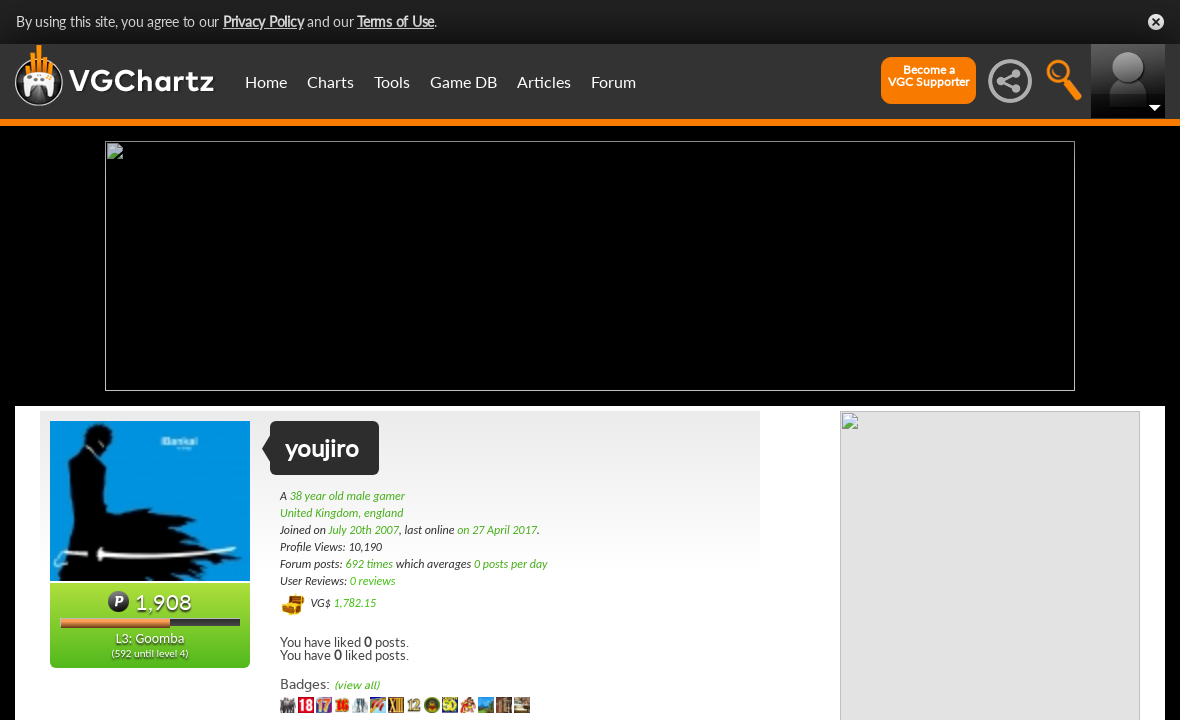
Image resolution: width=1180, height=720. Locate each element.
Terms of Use (395, 21)
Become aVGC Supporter (928, 76)
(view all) (356, 685)
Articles (544, 81)
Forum (613, 81)
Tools (392, 81)
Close (1156, 22)
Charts (330, 81)
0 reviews (373, 581)
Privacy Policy (263, 21)
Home (266, 81)
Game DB (463, 81)
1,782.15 (354, 603)
